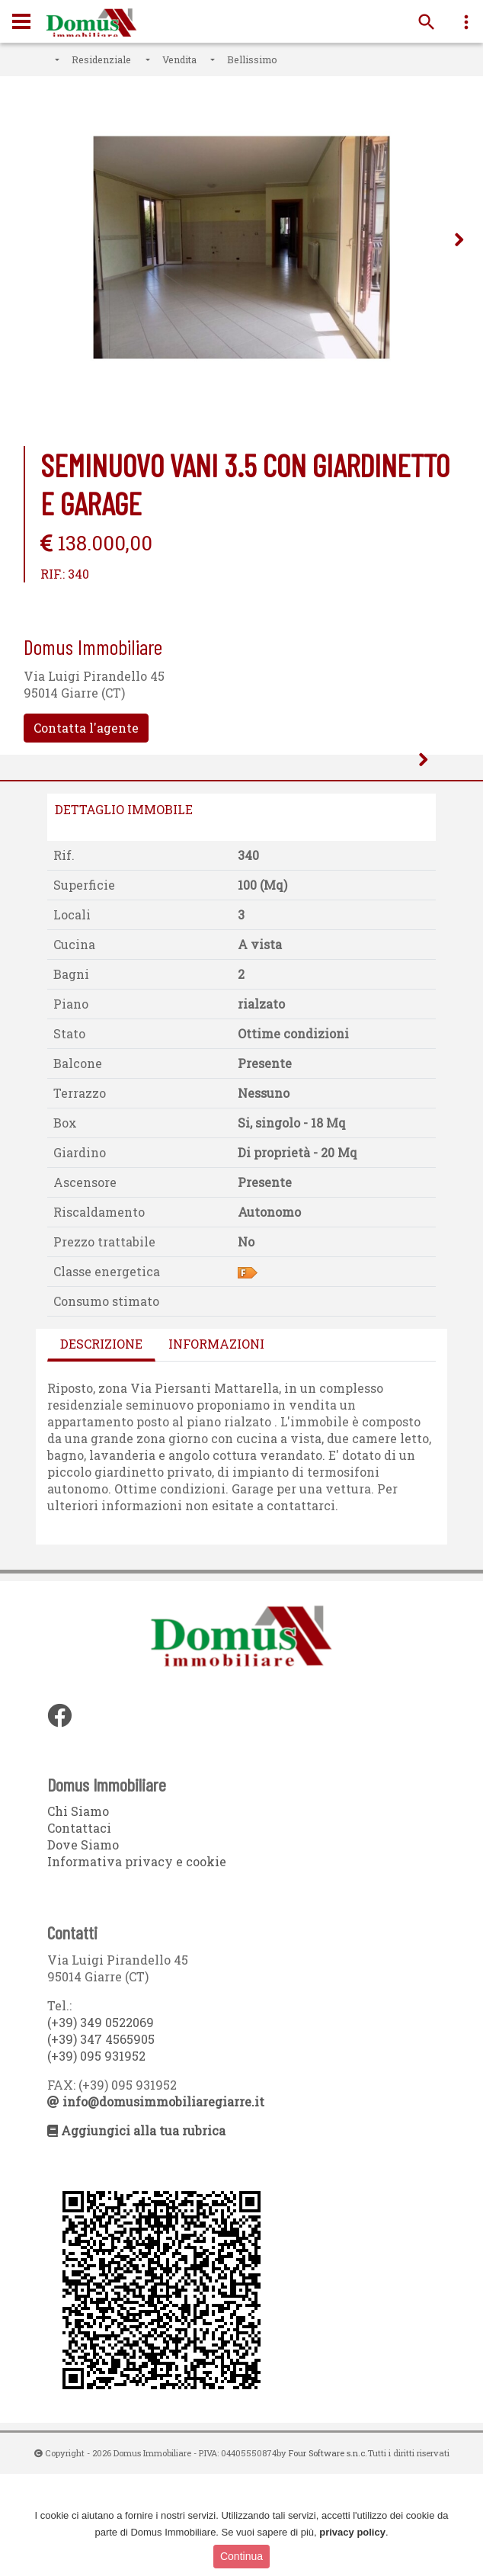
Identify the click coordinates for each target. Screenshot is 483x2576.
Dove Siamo (83, 1947)
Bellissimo (252, 59)
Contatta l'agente (86, 728)
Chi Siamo (78, 1913)
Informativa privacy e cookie (136, 1963)
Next (459, 243)
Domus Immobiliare (91, 23)
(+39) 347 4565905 (101, 2141)
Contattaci (79, 1930)
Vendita (179, 59)
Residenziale (101, 59)
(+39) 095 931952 (96, 2158)
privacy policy (352, 2532)
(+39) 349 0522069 (100, 2124)
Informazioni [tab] (216, 1445)
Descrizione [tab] (101, 1445)
